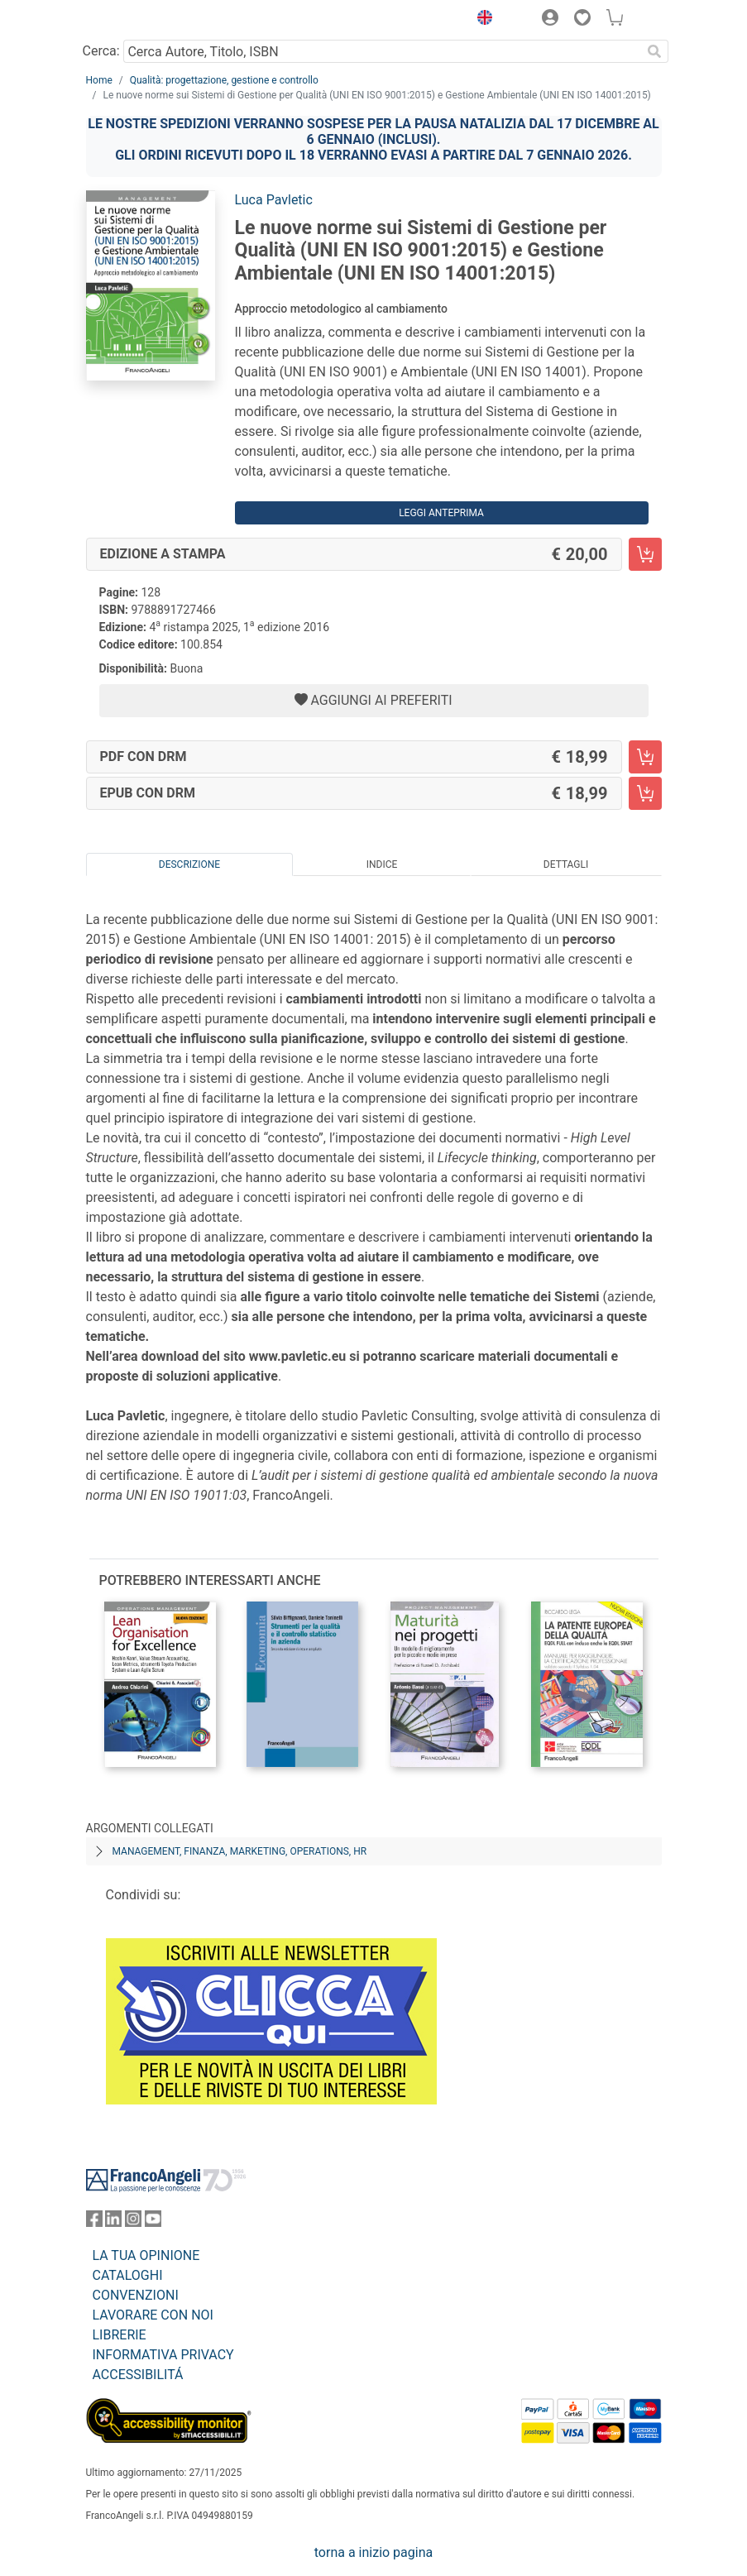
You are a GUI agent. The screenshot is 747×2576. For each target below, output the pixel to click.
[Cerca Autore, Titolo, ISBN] (382, 51)
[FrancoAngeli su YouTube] (153, 2222)
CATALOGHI (128, 2275)
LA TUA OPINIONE (146, 2255)
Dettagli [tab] (565, 864)
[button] (481, 20)
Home (99, 80)
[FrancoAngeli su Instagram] (133, 2222)
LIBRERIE (119, 2335)
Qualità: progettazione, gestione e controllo (224, 80)
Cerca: (101, 51)
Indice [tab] (382, 864)
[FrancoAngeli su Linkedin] (113, 2222)
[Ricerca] (655, 51)
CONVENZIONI (136, 2295)
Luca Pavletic (274, 200)
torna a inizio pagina (373, 2552)
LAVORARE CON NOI (153, 2315)
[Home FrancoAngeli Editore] (141, 20)
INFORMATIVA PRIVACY (163, 2355)
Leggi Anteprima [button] (441, 513)
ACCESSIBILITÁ (138, 2374)
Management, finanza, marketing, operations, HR (240, 1851)
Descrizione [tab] (189, 864)
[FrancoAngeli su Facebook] (94, 2222)
